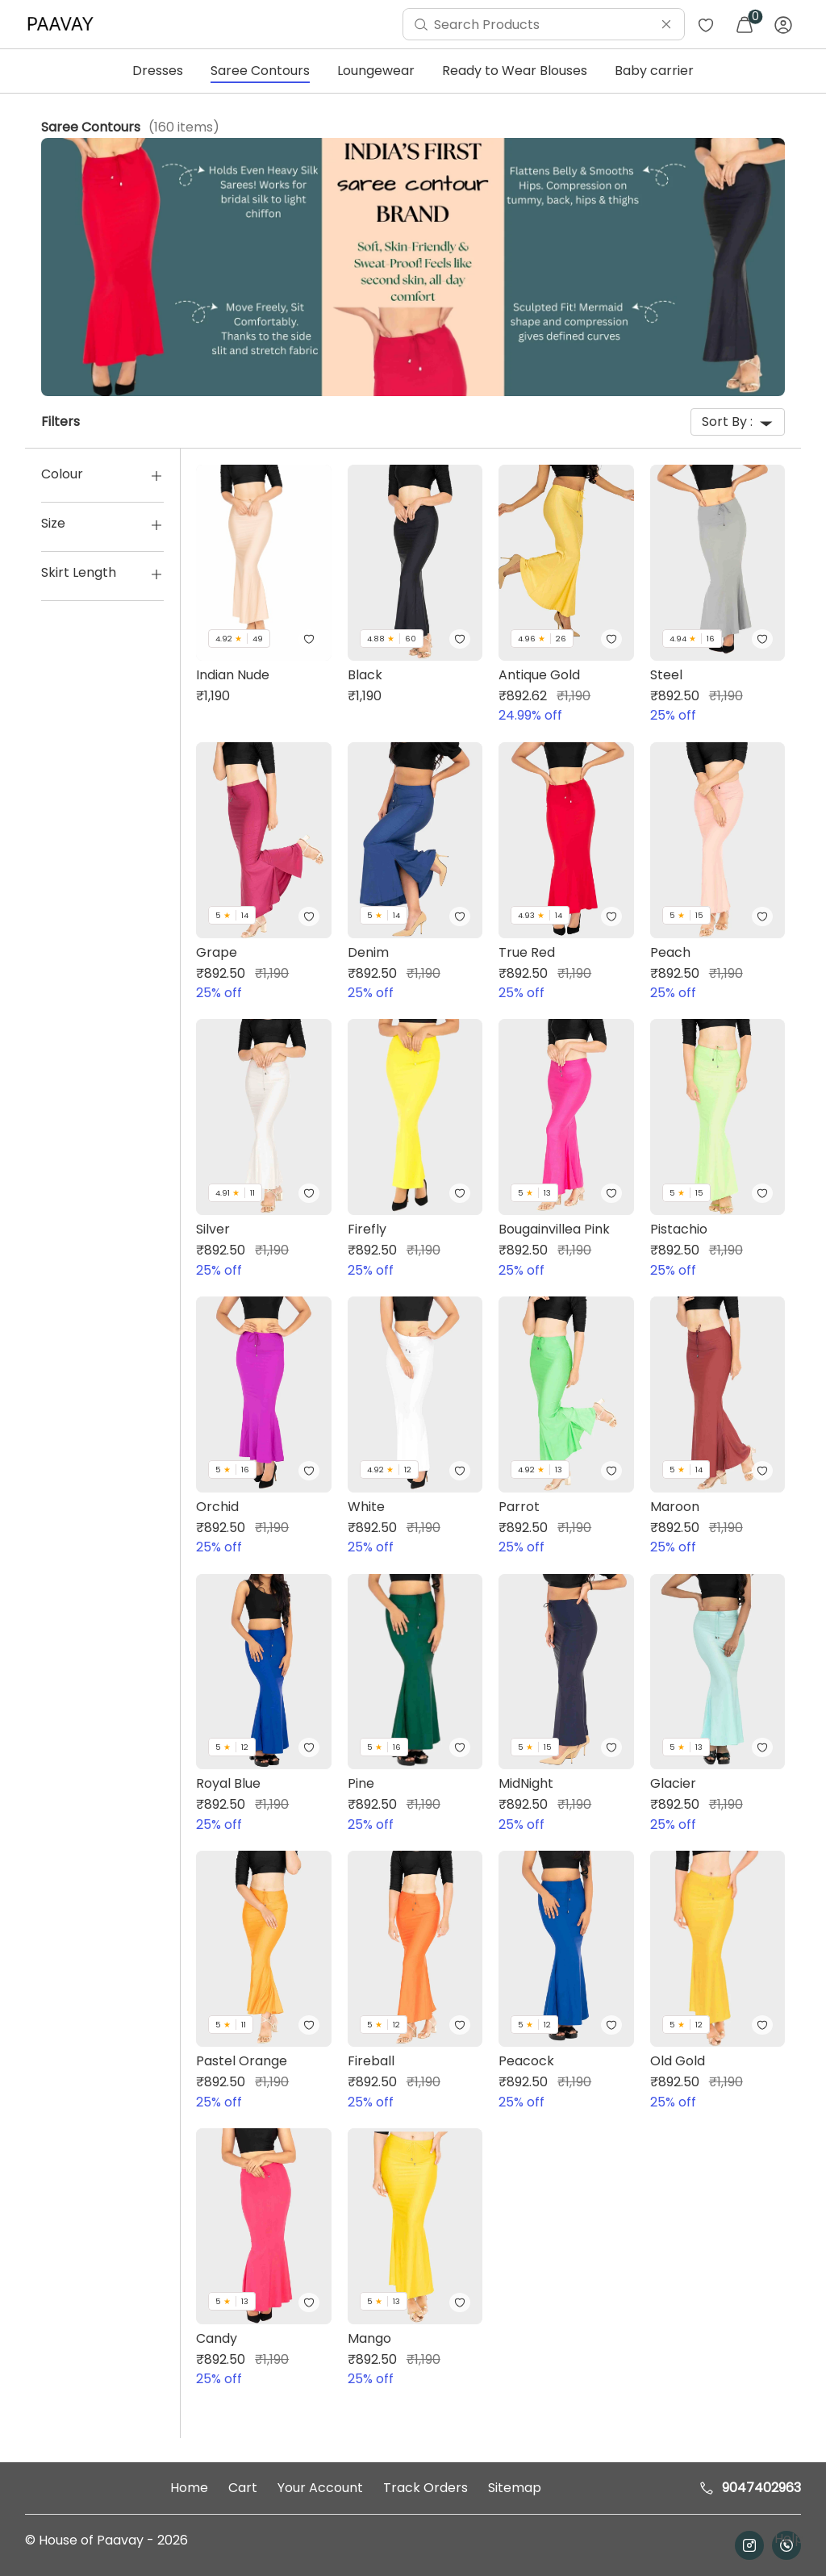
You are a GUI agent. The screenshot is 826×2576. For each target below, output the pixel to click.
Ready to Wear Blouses (514, 70)
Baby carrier (654, 70)
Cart (242, 2487)
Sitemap (514, 2487)
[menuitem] (64, 24)
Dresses (157, 70)
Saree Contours (260, 70)
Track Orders (425, 2487)
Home (189, 2487)
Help (787, 2538)
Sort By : (738, 421)
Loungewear (376, 70)
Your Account (320, 2487)
